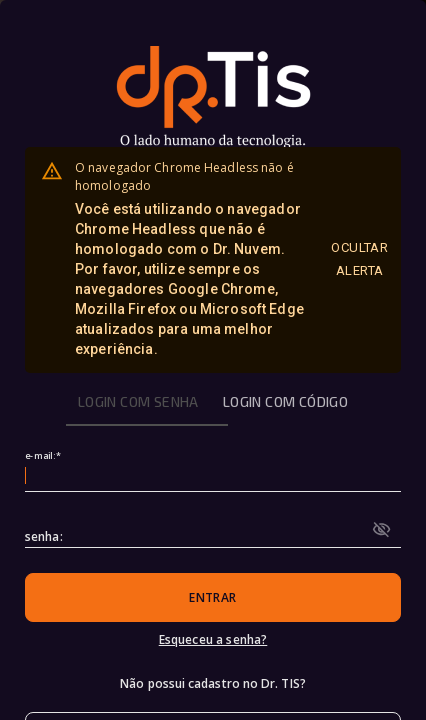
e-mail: (43, 456)
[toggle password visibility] (381, 529)
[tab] (138, 402)
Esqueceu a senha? (213, 639)
